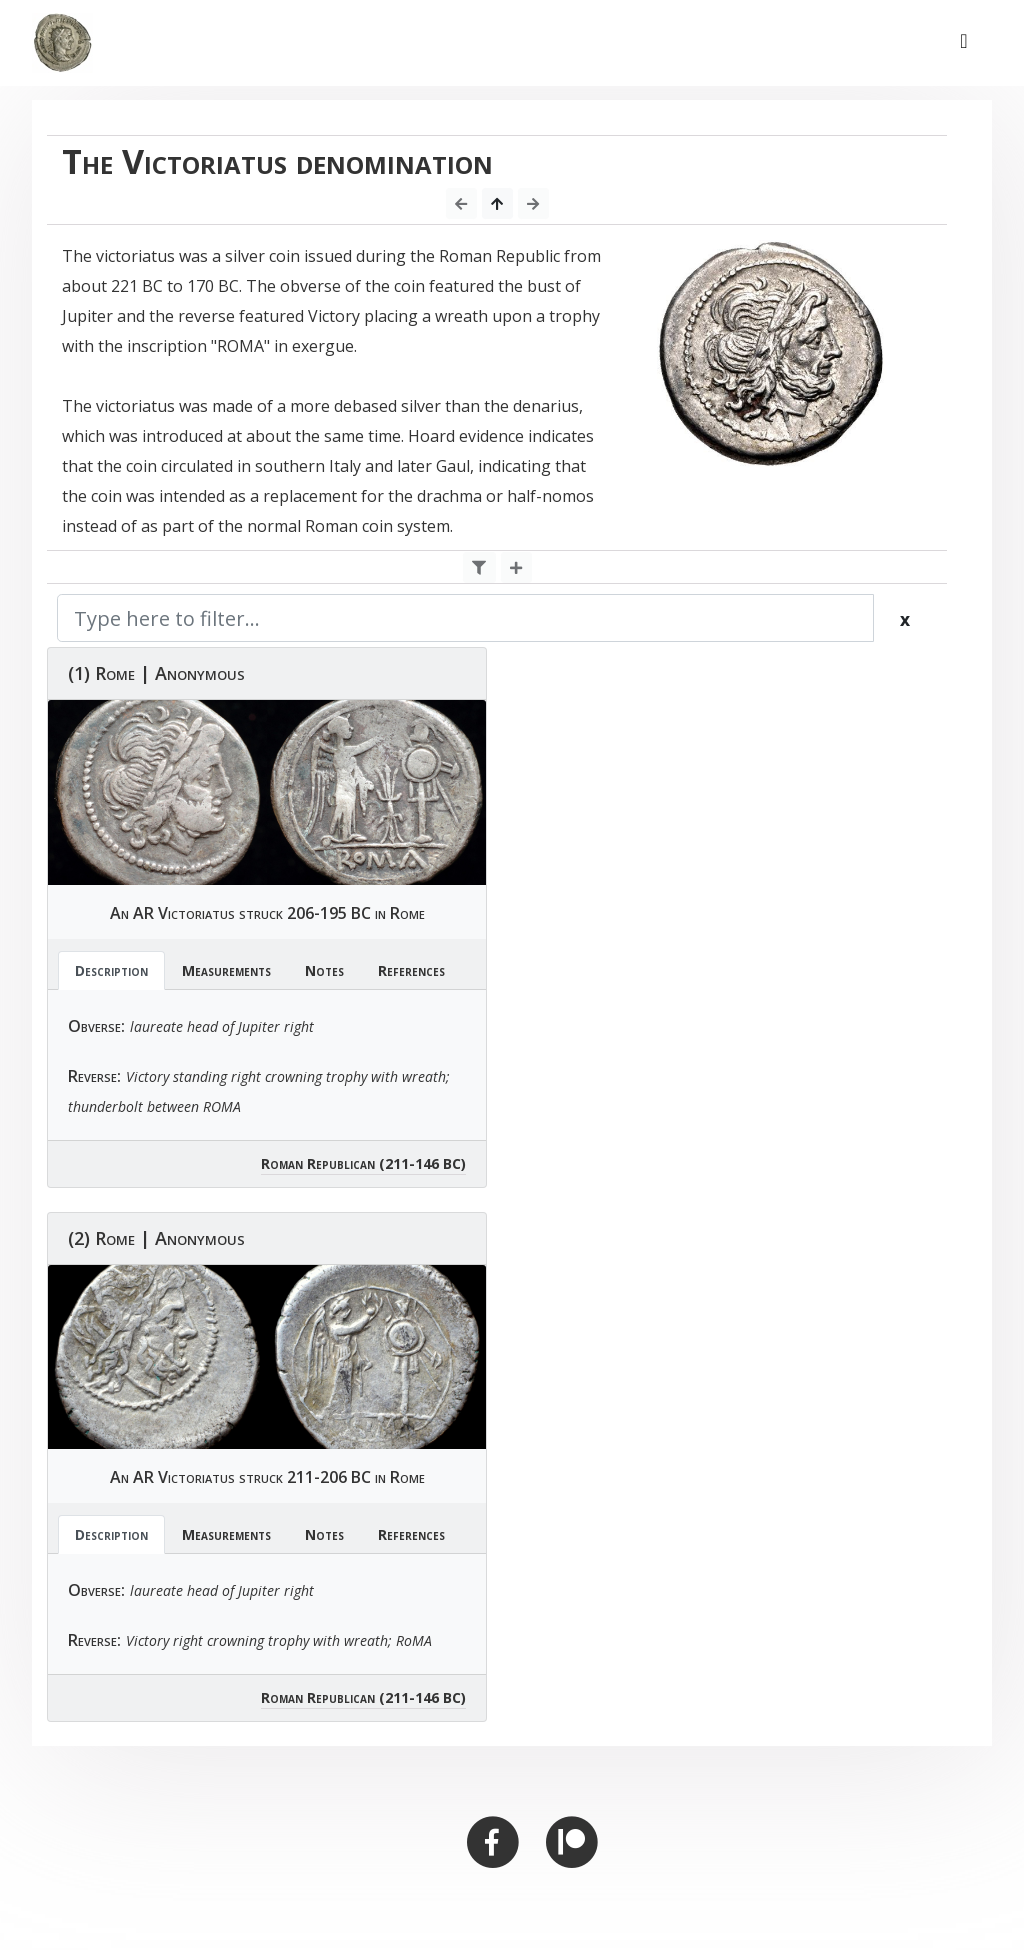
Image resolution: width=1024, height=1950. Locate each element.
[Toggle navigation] (964, 43)
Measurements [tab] (226, 970)
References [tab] (411, 970)
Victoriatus (196, 913)
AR (143, 913)
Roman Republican (318, 1163)
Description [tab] (111, 970)
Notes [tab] (324, 970)
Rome (115, 673)
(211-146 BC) (422, 1163)
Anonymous (200, 673)
